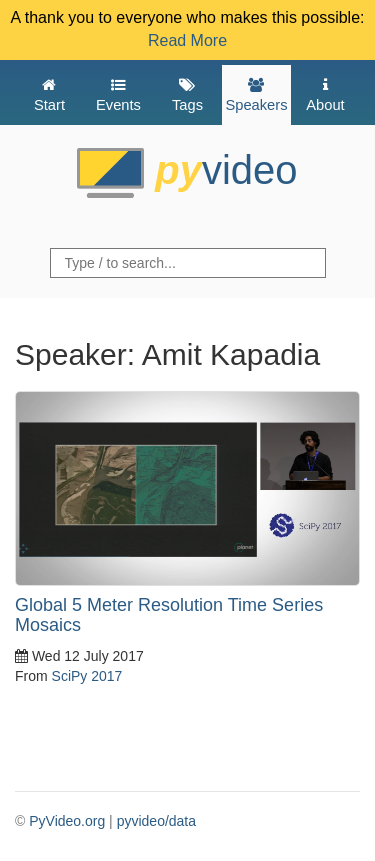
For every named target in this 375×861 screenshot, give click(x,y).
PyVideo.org (67, 821)
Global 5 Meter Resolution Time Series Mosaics (169, 615)
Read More (187, 40)
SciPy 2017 (87, 676)
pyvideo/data (156, 821)
